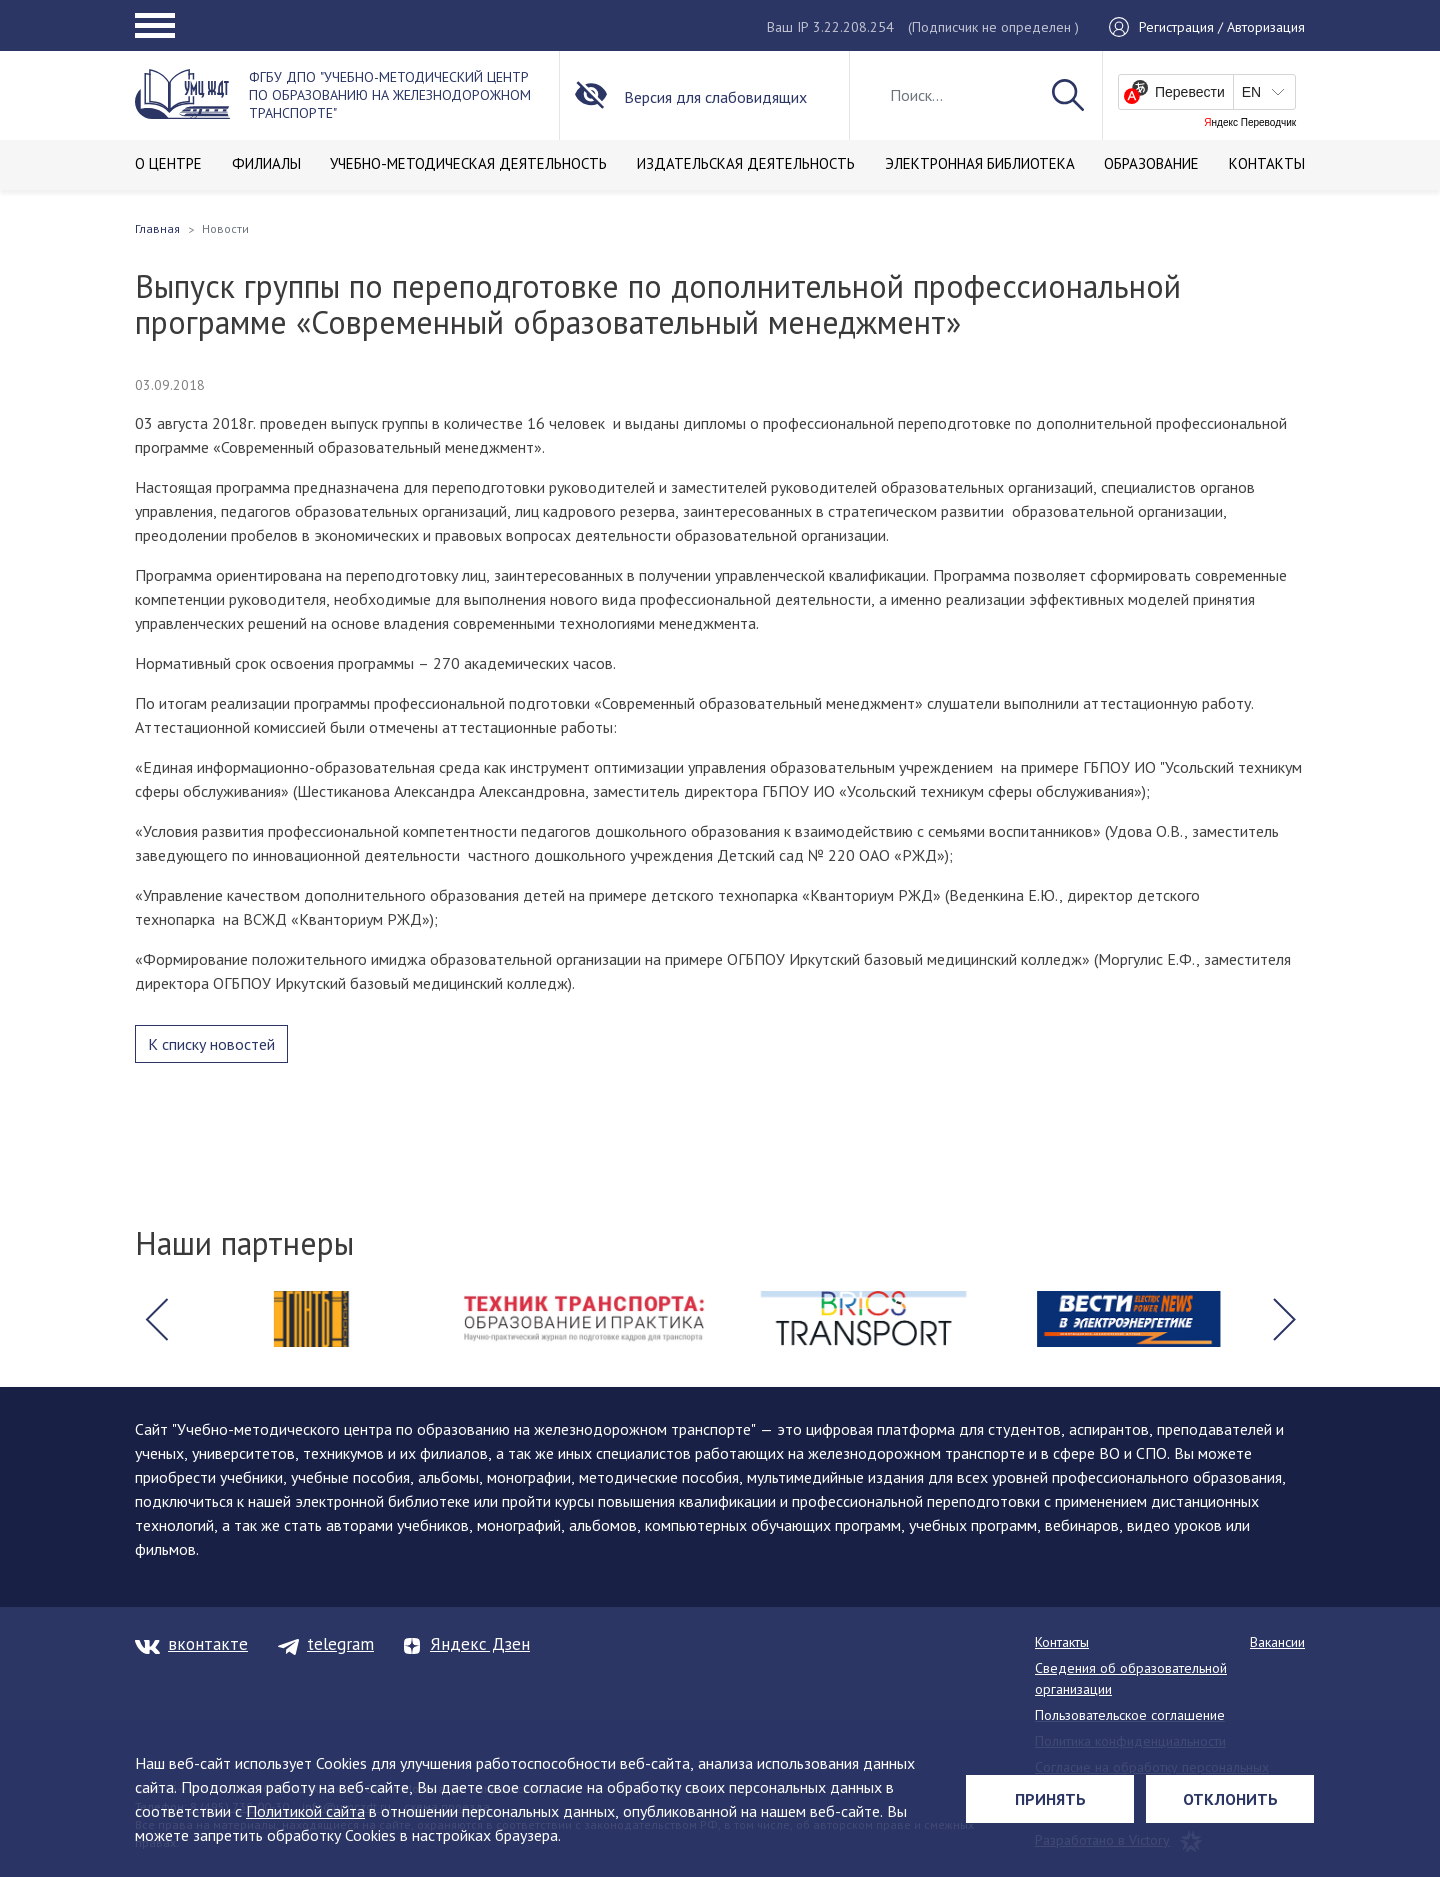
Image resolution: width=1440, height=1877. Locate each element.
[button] (156, 1319)
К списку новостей (211, 1044)
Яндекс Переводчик (1250, 123)
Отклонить (1230, 1799)
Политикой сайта (305, 1811)
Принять (1050, 1799)
